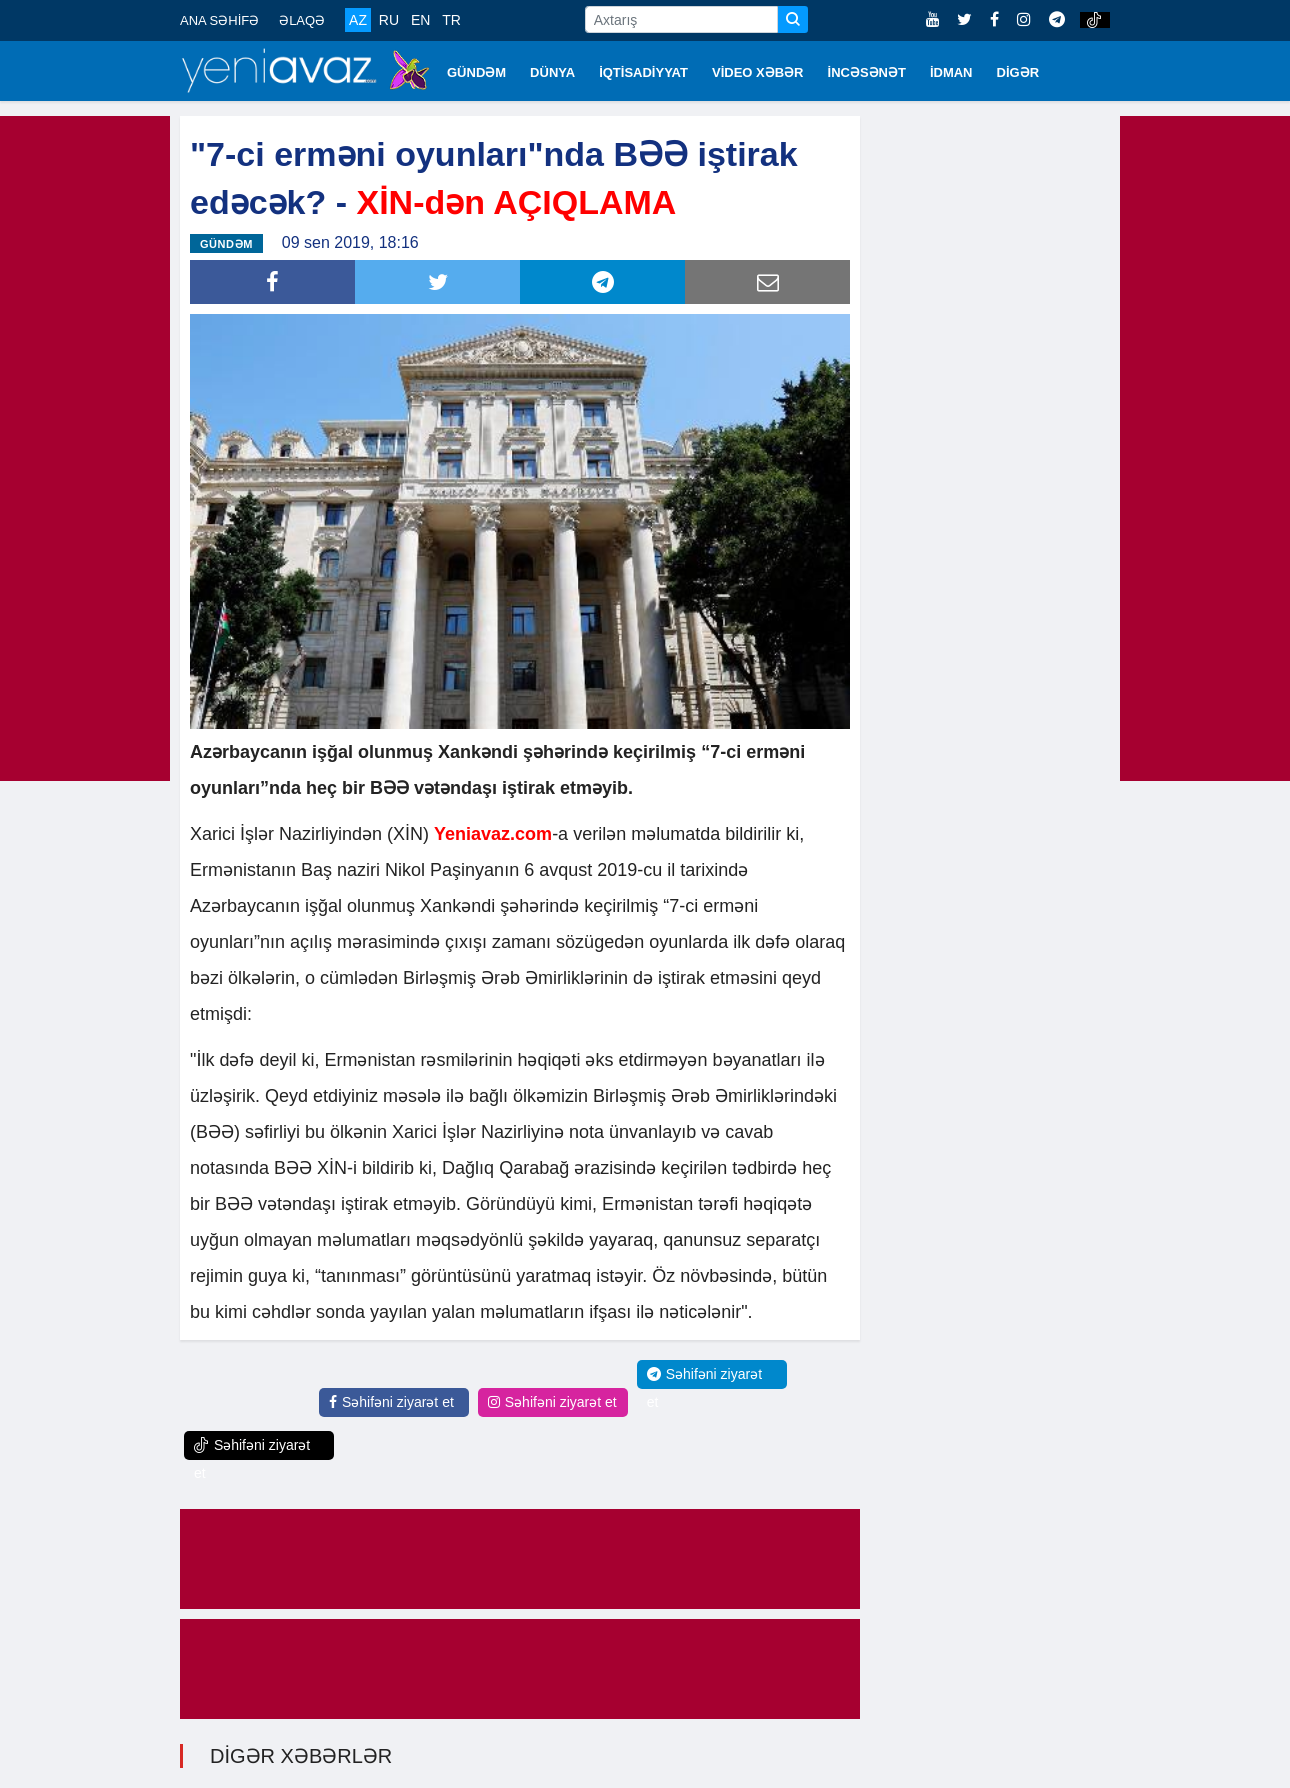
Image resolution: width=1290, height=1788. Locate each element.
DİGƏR (1018, 72)
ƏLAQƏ (302, 20)
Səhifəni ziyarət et (391, 1402)
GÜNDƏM (476, 72)
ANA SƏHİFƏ (219, 20)
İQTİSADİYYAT (643, 72)
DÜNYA (552, 72)
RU (389, 20)
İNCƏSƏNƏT (867, 72)
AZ (358, 20)
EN (420, 20)
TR (451, 20)
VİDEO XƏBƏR (758, 72)
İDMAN (951, 72)
